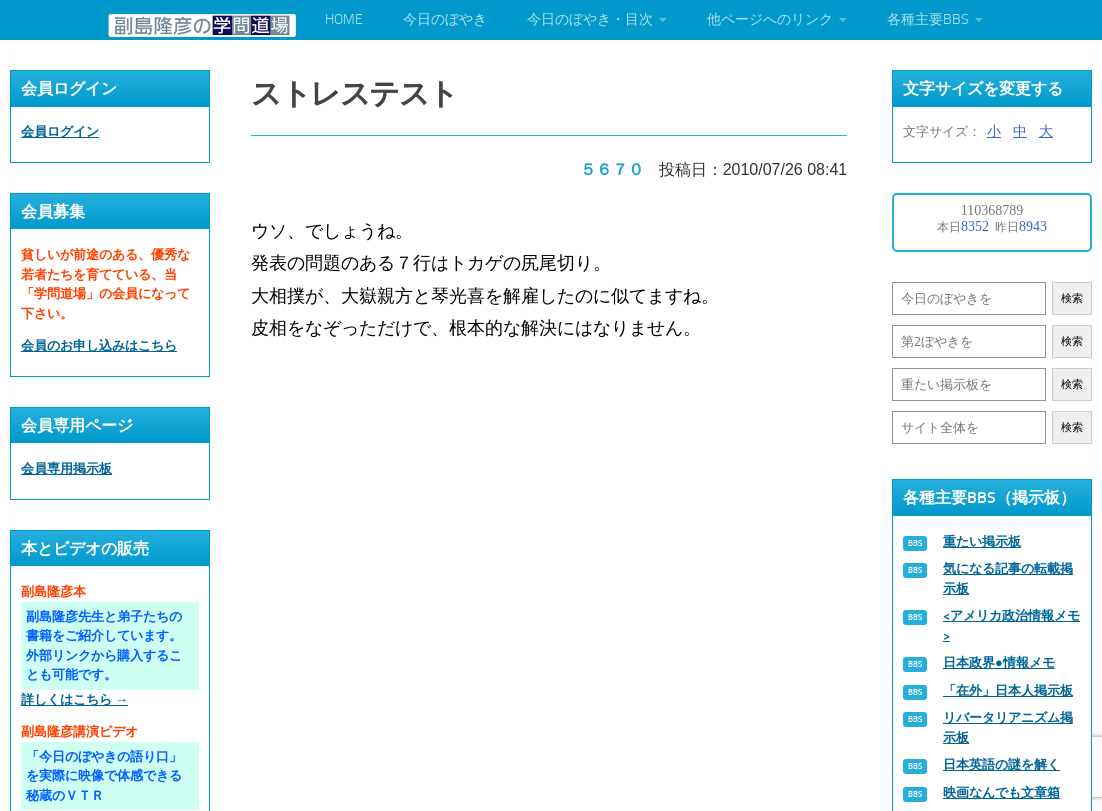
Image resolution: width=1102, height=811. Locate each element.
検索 (1072, 298)
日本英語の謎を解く (1001, 764)
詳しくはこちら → (74, 699)
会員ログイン (60, 131)
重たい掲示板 (982, 541)
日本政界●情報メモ (999, 662)
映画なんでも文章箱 (1001, 792)
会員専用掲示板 (66, 468)
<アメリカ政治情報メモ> (1011, 625)
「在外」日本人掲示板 (1008, 690)
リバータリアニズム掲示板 (1008, 727)
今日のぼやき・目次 (590, 19)
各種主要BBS (928, 19)
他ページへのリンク (770, 19)
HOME (344, 19)
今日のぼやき (445, 19)
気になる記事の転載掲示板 (1008, 578)
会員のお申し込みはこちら (99, 345)
